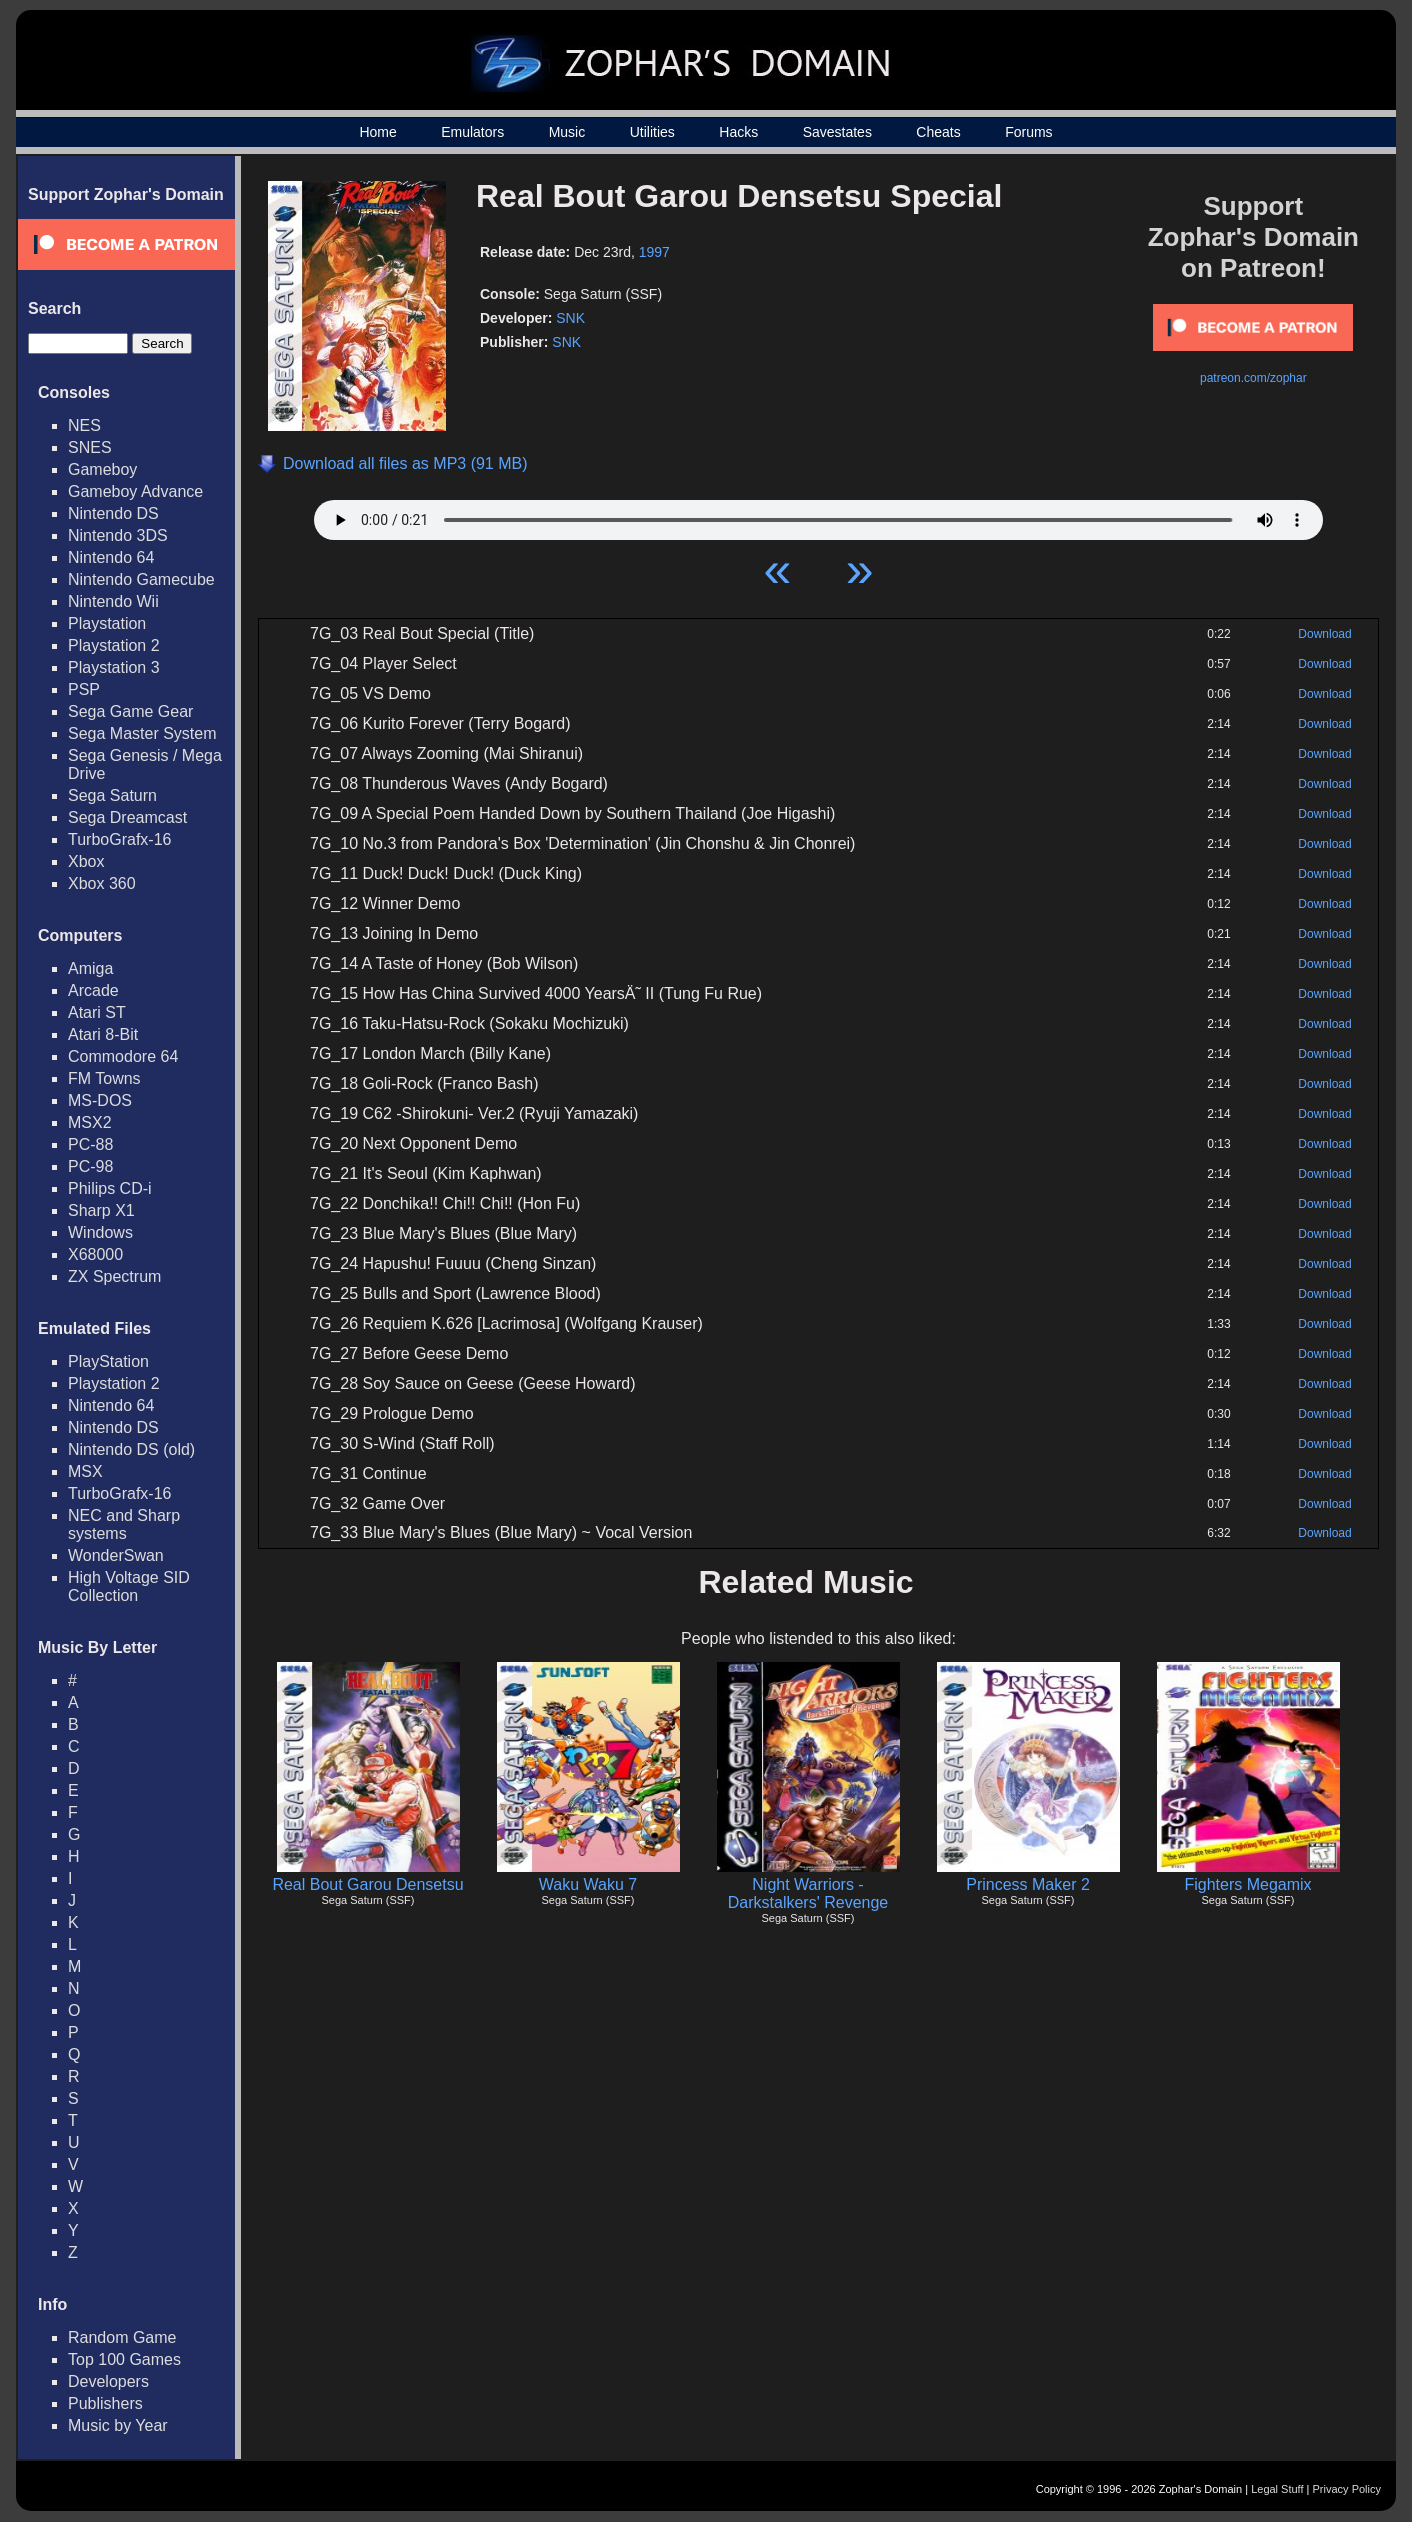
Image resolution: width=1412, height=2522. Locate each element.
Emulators (472, 132)
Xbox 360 (102, 883)
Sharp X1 (101, 1210)
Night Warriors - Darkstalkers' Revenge (808, 1893)
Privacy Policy (1347, 2489)
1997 (654, 252)
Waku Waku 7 (588, 1884)
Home (377, 132)
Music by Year (118, 2425)
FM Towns (104, 1078)
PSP (84, 689)
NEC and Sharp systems (124, 1524)
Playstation (107, 623)
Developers (108, 2381)
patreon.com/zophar (1253, 378)
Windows (100, 1232)
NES (84, 425)
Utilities (652, 132)
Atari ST (97, 1012)
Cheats (938, 132)
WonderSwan (116, 1555)
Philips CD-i (110, 1188)
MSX (85, 1471)
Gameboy (102, 469)
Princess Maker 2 (1028, 1884)
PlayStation (108, 1361)
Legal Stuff (1277, 2489)
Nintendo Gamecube (141, 579)
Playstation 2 (114, 645)
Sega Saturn (112, 795)
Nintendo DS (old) (131, 1449)
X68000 (95, 1254)
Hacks (738, 132)
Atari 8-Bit (103, 1034)
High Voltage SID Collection (129, 1586)
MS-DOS (100, 1100)
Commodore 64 (123, 1056)
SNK (570, 318)
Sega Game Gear (130, 711)
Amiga (90, 968)
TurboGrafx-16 (119, 839)
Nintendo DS (113, 513)
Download (1324, 634)
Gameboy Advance (135, 491)
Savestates (837, 132)
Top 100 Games (124, 2359)
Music (567, 132)
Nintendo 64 (111, 557)
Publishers (105, 2403)
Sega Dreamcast (127, 817)
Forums (1028, 132)
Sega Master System (142, 733)
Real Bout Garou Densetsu (367, 1884)
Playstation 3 (114, 667)
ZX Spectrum (114, 1276)
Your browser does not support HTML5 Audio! (818, 515)
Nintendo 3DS (118, 535)
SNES (90, 447)
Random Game (122, 2337)
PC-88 (90, 1144)
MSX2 (90, 1122)
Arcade (93, 990)
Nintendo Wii (113, 601)
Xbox (86, 861)
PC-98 (90, 1166)
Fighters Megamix (1247, 1884)
